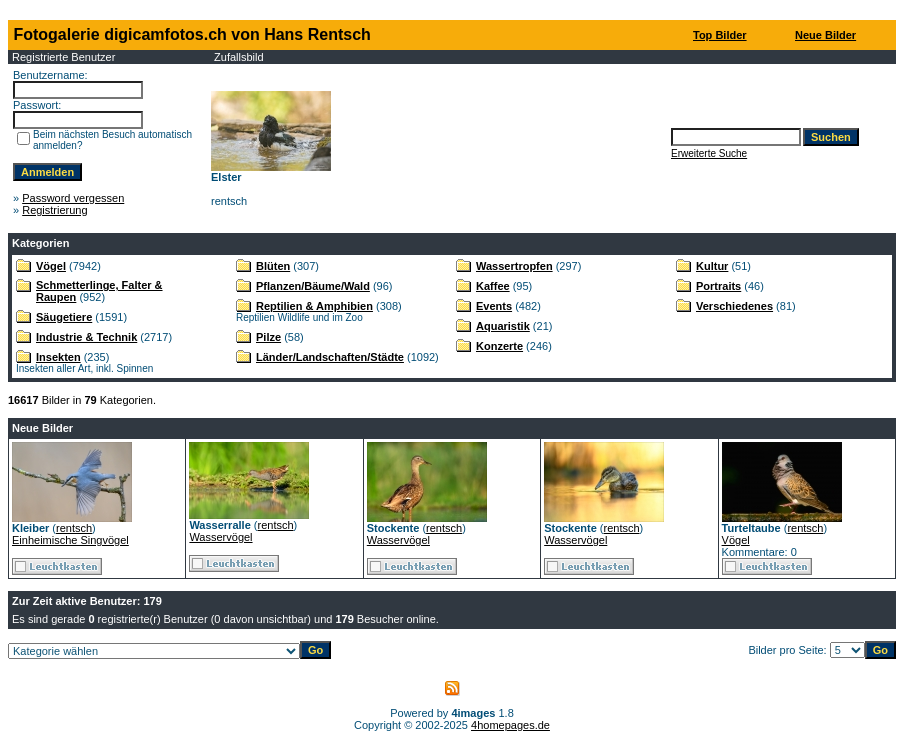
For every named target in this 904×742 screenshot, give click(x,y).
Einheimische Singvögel (70, 540)
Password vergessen (73, 198)
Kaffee (493, 286)
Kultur (712, 266)
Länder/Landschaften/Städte (330, 357)
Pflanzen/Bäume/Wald (313, 286)
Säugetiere (64, 317)
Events (494, 306)
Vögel (51, 266)
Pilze (268, 337)
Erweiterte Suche (709, 153)
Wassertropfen (514, 266)
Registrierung (54, 210)
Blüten (273, 266)
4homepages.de (510, 725)
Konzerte (499, 346)
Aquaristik (503, 326)
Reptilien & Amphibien (314, 306)
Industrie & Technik (86, 337)
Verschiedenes (734, 306)
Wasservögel (220, 537)
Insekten (58, 357)
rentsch (74, 528)
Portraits (718, 286)
